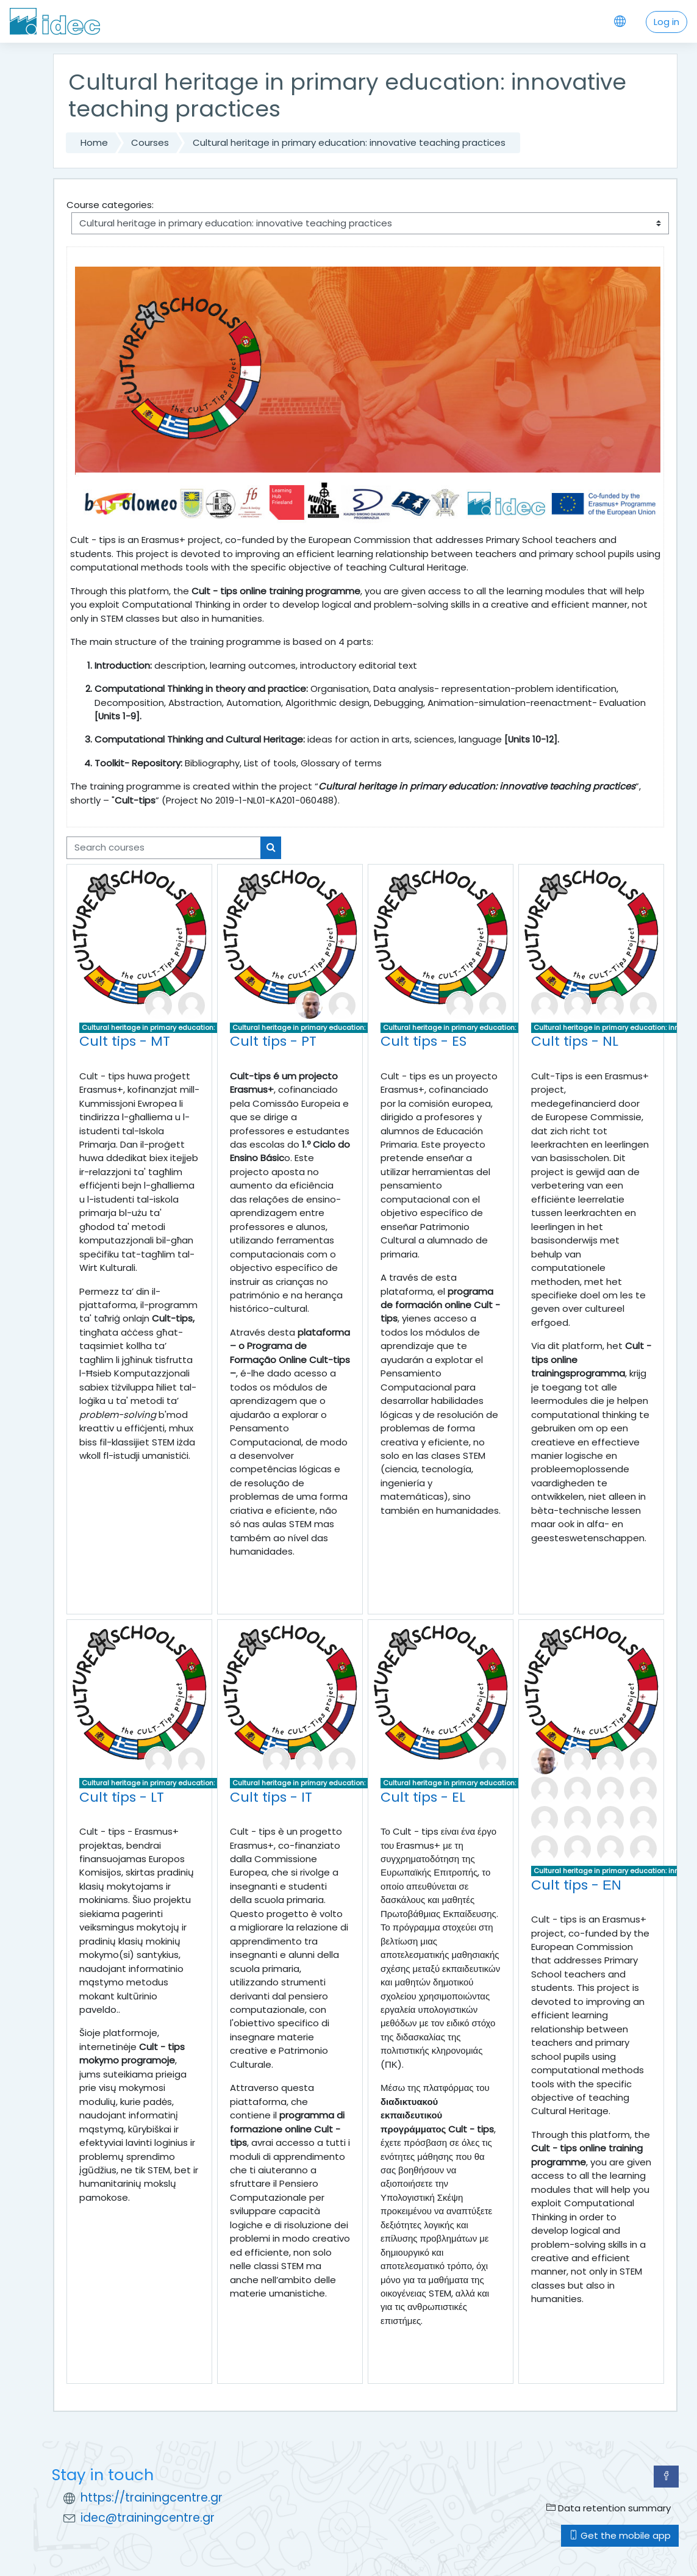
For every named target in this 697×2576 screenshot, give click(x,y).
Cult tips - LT (121, 1797)
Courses (150, 142)
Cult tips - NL (574, 1041)
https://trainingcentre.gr (151, 2497)
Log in (666, 21)
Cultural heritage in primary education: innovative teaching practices (349, 142)
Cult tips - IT (271, 1797)
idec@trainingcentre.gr (147, 2517)
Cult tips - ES (423, 1041)
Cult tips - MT (124, 1041)
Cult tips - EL (423, 1797)
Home (94, 142)
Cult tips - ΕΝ (576, 1885)
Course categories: (110, 204)
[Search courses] (163, 847)
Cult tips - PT (273, 1041)
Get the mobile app (620, 2535)
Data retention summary (608, 2508)
